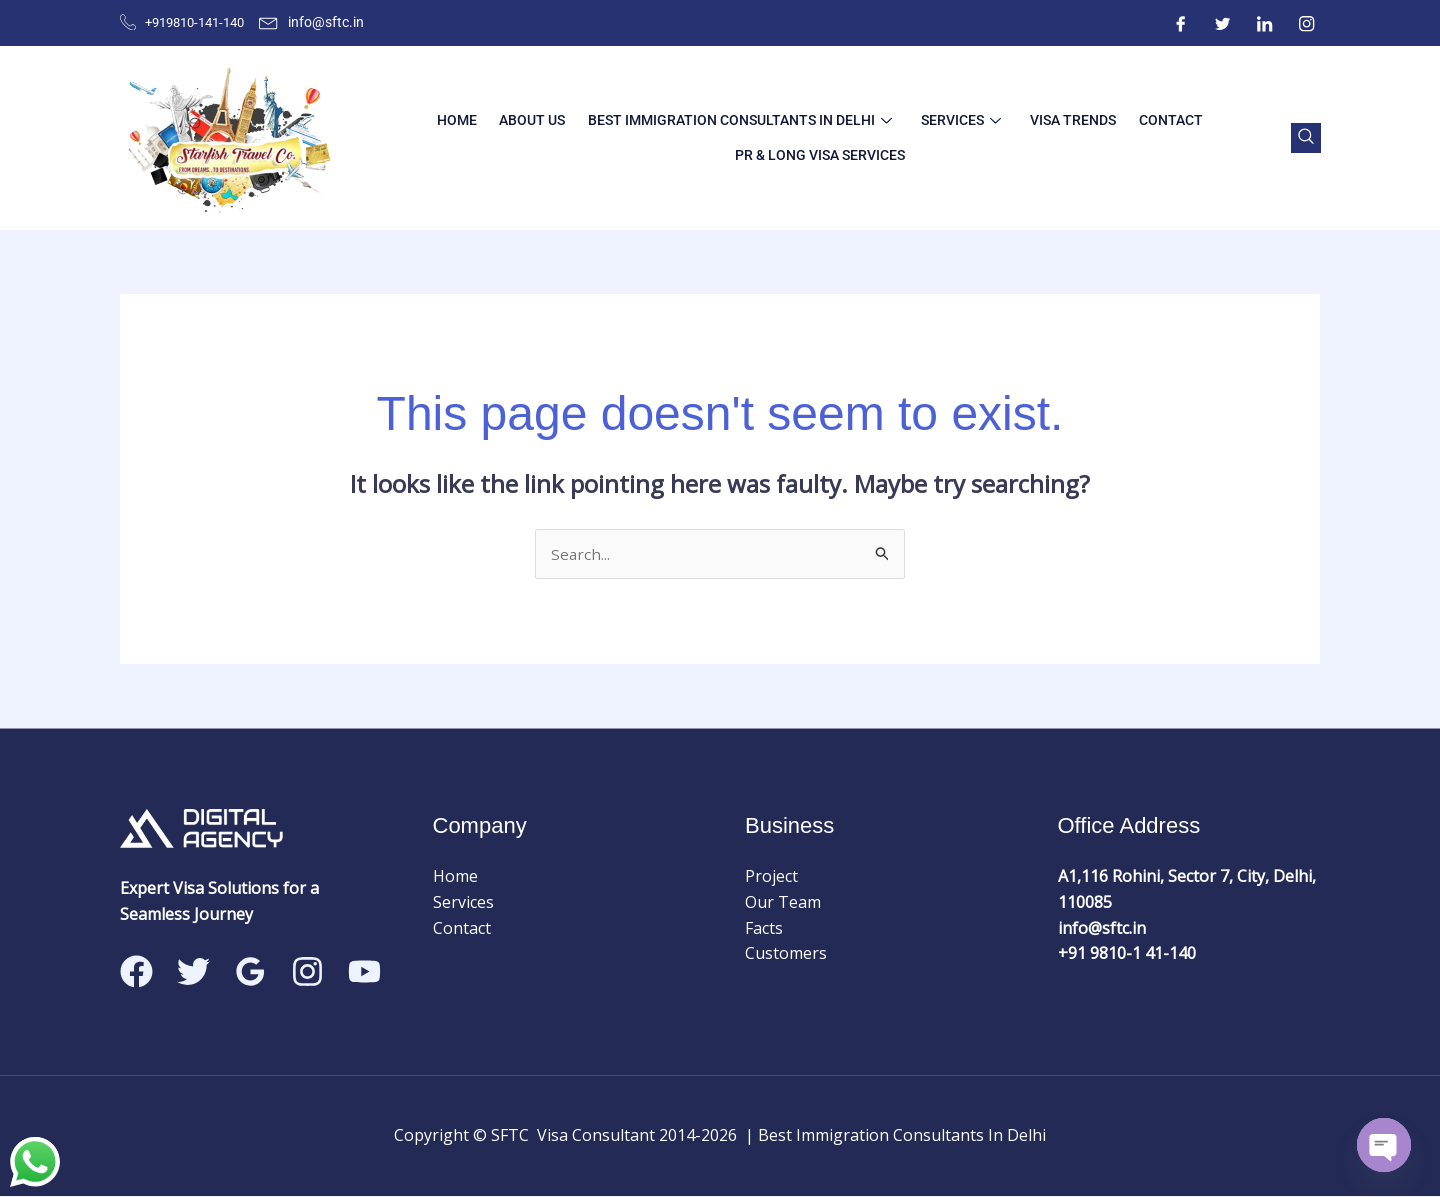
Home (473, 120)
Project (771, 878)
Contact (1153, 120)
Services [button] (957, 120)
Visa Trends (1062, 120)
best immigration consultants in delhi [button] (743, 120)
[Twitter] (1223, 23)
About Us (542, 120)
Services (463, 903)
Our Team (783, 903)
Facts (764, 929)
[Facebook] (1181, 23)
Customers (786, 954)
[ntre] (1265, 23)
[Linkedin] (364, 973)
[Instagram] (1307, 23)
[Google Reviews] (250, 973)
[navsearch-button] (1303, 138)
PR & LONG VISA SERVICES (819, 155)
